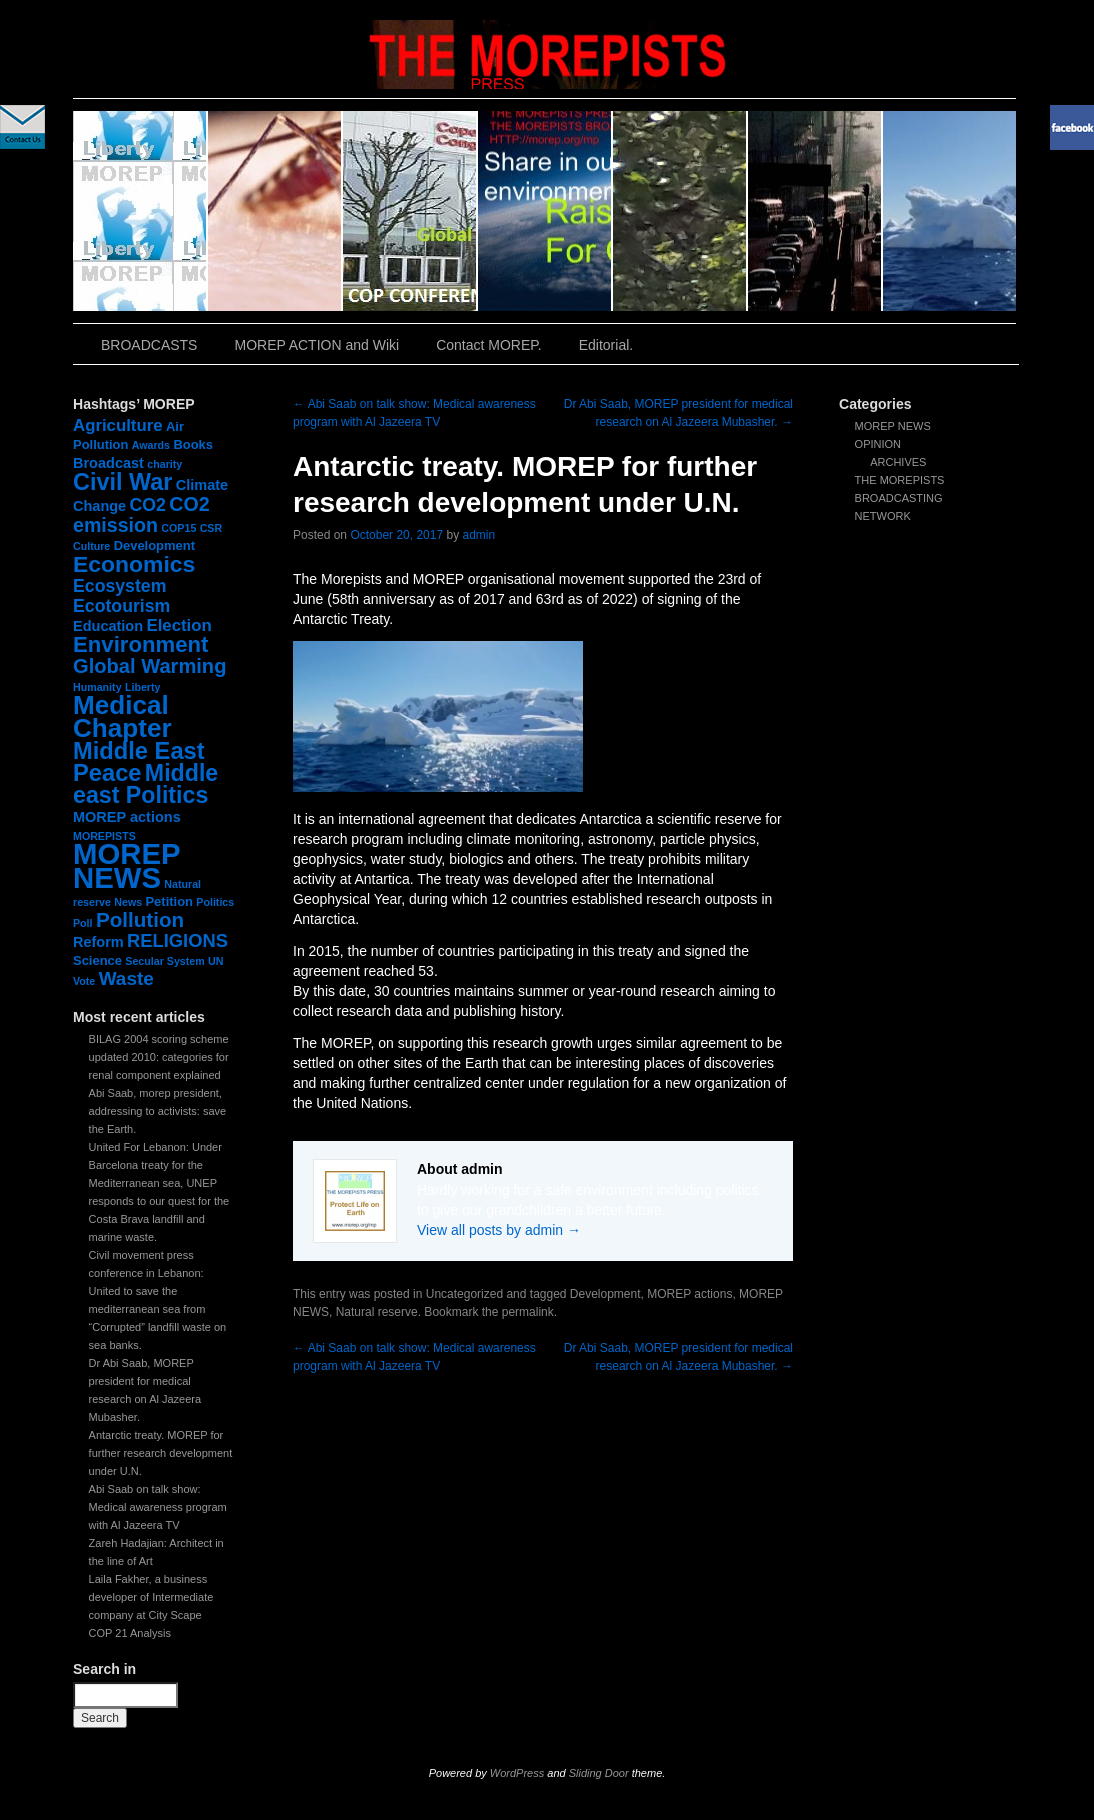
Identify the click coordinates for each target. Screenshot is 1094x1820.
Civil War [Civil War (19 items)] (122, 482)
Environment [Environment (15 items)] (140, 644)
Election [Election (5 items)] (178, 625)
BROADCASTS (149, 345)
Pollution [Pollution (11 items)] (140, 919)
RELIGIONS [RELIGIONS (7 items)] (177, 940)
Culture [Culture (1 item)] (91, 546)
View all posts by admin (499, 1230)
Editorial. (606, 345)
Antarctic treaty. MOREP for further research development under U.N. (161, 1453)
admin (479, 535)
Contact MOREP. (489, 345)
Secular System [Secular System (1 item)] (164, 961)
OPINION (878, 444)
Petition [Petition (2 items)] (169, 901)
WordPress (517, 1773)
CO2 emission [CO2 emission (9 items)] (141, 514)
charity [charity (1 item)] (164, 464)
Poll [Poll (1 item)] (83, 923)
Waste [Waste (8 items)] (126, 978)
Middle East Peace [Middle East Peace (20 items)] (139, 762)
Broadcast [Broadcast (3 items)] (108, 463)
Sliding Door (599, 1773)
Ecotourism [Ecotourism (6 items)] (121, 606)
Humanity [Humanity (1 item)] (97, 687)
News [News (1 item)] (128, 902)
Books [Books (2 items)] (193, 444)
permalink (528, 1312)
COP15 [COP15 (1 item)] (178, 528)
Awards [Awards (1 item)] (151, 445)
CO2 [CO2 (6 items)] (148, 505)
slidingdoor (140, 211)
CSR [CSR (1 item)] (211, 528)
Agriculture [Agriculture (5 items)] (118, 425)
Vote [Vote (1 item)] (84, 981)
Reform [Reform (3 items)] (98, 942)
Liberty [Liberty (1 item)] (143, 687)
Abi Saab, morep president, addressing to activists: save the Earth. (158, 1111)
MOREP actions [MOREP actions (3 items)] (127, 817)
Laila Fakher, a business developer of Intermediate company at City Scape (151, 1597)
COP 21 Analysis (130, 1633)
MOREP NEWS (893, 426)
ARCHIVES (898, 462)
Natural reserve (377, 1312)
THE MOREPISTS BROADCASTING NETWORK (900, 498)
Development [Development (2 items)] (154, 545)
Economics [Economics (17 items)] (134, 564)
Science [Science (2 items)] (97, 960)
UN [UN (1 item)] (215, 961)
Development (605, 1294)
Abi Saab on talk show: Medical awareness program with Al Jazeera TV (158, 1507)
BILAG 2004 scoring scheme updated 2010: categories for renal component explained (159, 1057)
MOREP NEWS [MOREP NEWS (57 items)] (126, 865)
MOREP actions (689, 1294)
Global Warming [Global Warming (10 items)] (149, 666)
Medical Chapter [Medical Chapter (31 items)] (122, 716)
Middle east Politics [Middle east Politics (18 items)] (145, 784)
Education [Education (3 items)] (108, 626)
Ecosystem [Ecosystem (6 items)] (119, 586)
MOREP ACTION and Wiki (316, 345)
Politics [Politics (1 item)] (215, 902)
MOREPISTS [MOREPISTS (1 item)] (104, 836)
